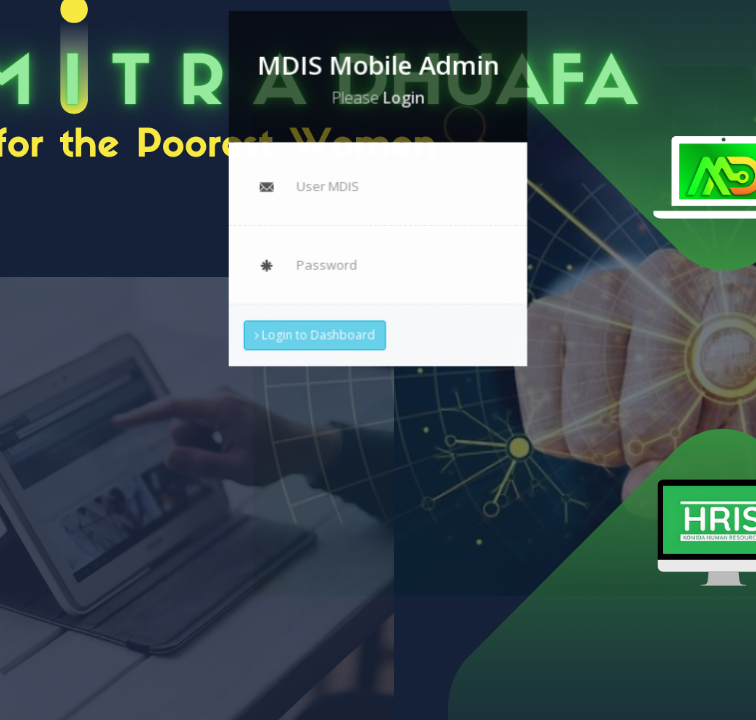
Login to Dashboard (315, 333)
